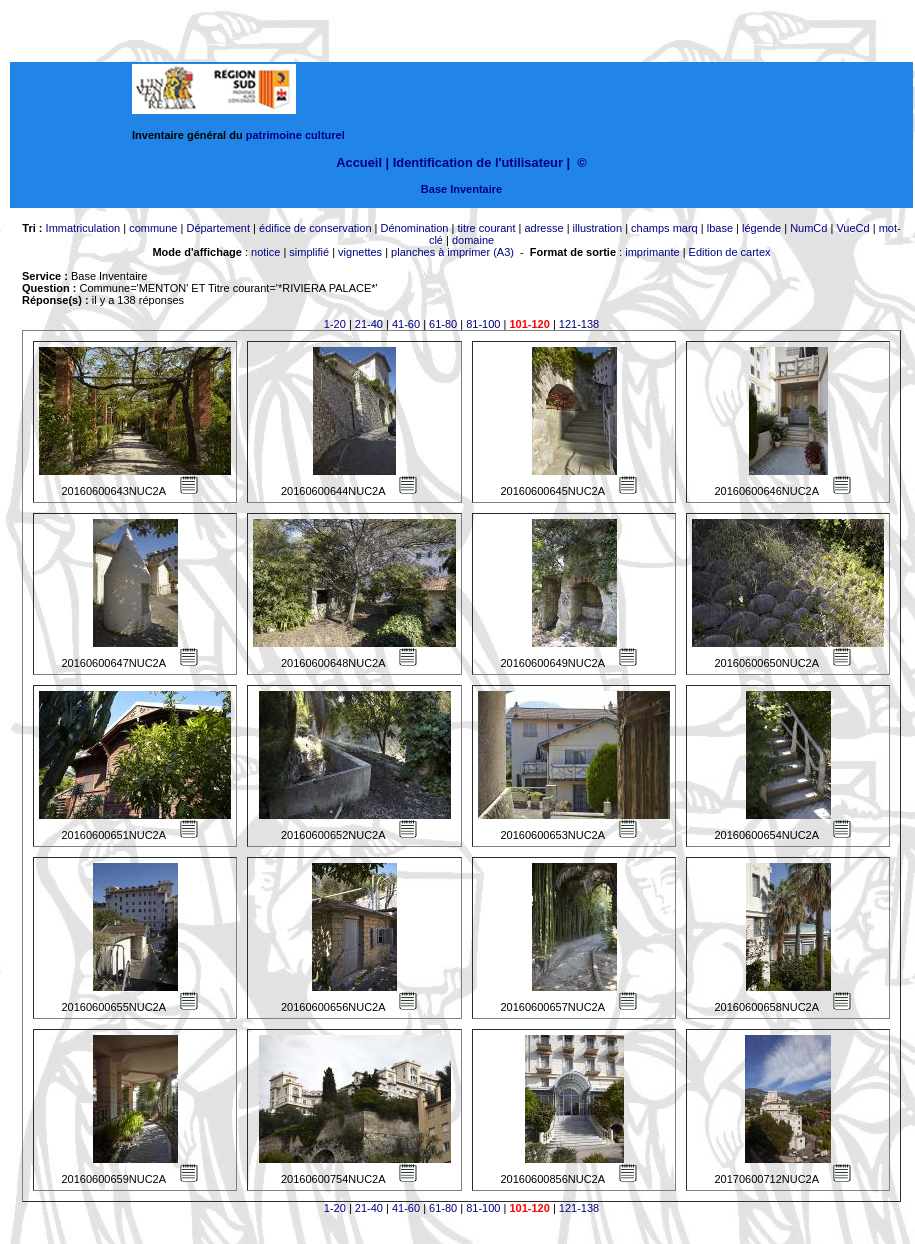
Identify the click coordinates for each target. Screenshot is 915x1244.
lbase (720, 228)
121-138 (579, 324)
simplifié (309, 252)
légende (761, 228)
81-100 (483, 324)
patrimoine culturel (295, 135)
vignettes (360, 252)
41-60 (406, 324)
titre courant (486, 228)
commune (153, 228)
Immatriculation (83, 228)
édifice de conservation (315, 228)
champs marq (664, 228)
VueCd (852, 228)
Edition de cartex (730, 252)
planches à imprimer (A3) (452, 252)
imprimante (652, 252)
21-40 (369, 324)
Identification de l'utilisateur (478, 162)
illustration (598, 228)
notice (265, 252)
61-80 (443, 324)
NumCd (808, 228)
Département (218, 228)
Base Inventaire (461, 189)
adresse (543, 228)
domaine (473, 240)
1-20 (335, 324)
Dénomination (415, 228)
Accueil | (362, 162)
